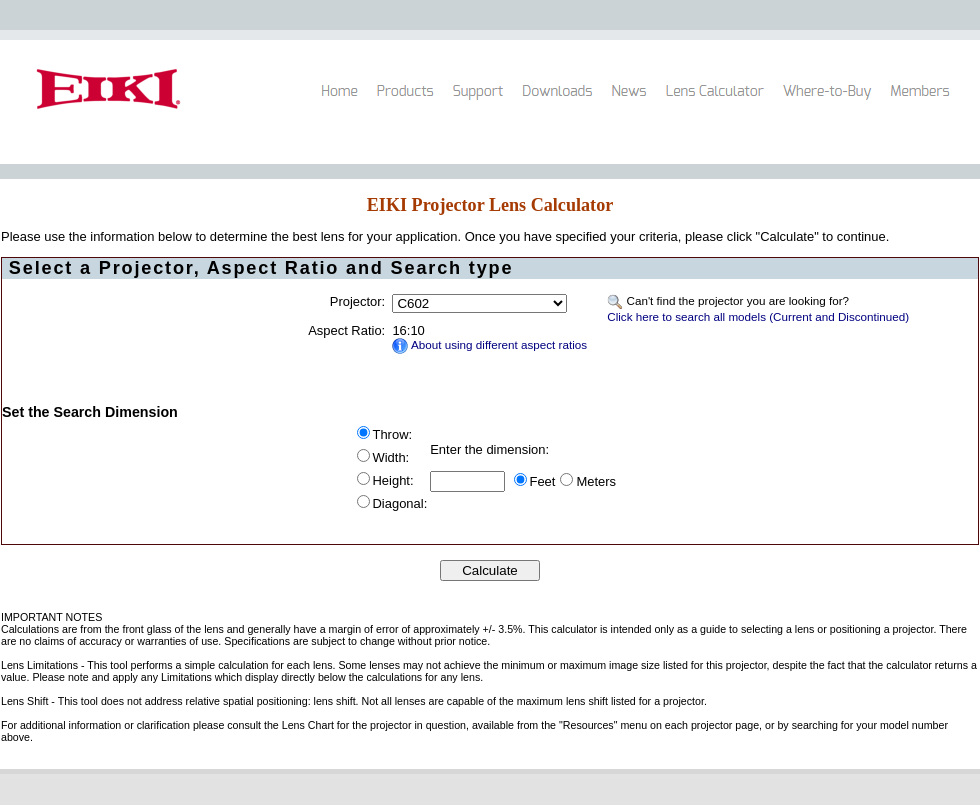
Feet (543, 481)
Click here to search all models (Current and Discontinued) (758, 316)
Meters (596, 481)
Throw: (393, 434)
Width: (391, 457)
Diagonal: (400, 503)
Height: (393, 480)
